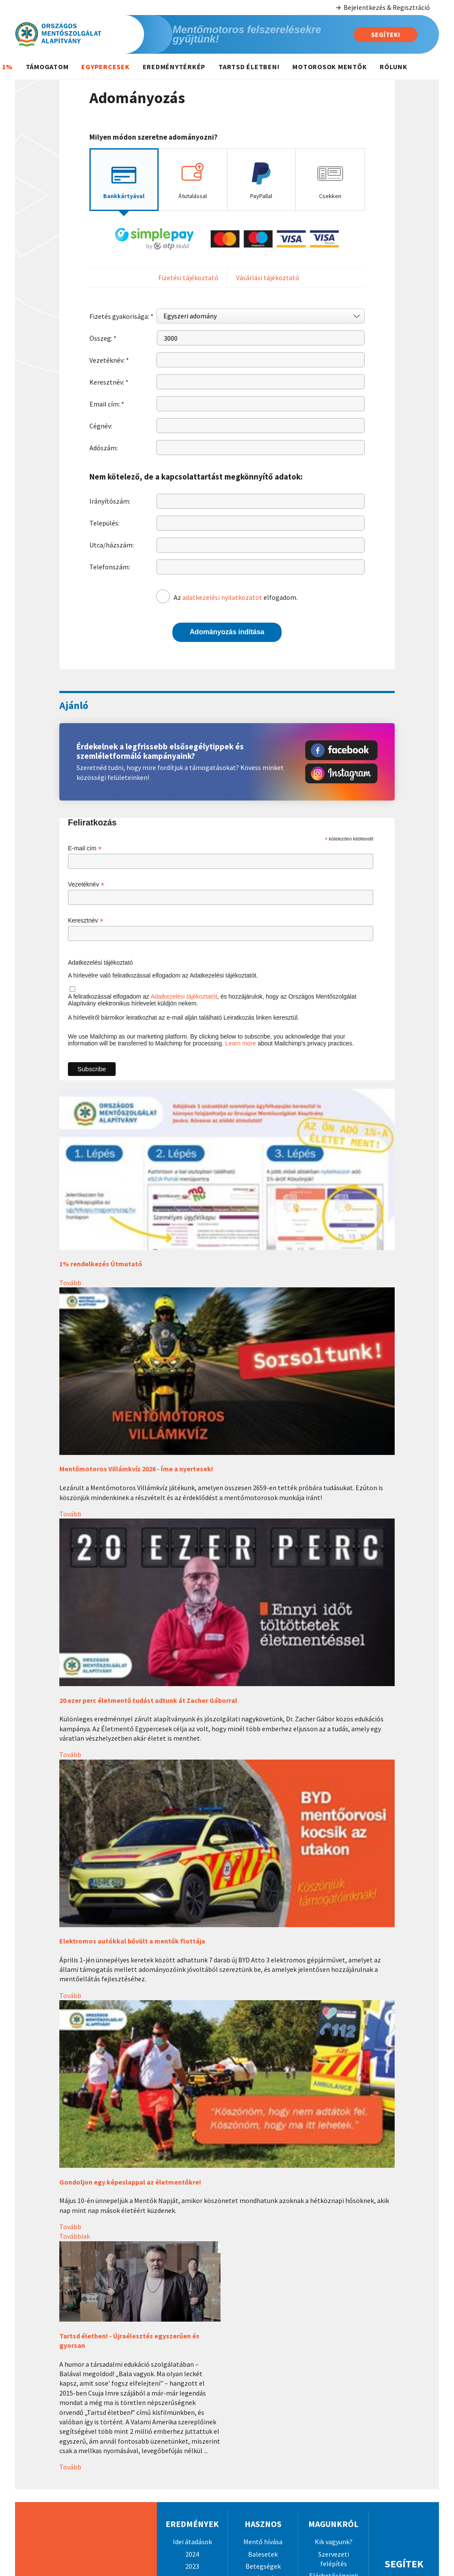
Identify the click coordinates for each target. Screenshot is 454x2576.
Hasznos (263, 2523)
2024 (192, 2554)
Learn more (240, 1043)
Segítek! (385, 34)
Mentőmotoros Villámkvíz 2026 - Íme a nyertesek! (136, 1468)
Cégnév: (100, 426)
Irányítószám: (109, 501)
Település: (104, 523)
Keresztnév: (106, 382)
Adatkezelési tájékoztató (100, 962)
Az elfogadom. (236, 597)
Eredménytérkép (174, 66)
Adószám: (103, 447)
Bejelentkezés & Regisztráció (382, 7)
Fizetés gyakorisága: (119, 316)
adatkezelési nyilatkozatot (222, 597)
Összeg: (100, 338)
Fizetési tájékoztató (188, 277)
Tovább (70, 1282)
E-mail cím (84, 848)
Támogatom (47, 66)
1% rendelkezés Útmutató (100, 1263)
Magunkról (333, 2523)
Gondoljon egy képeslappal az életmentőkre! (130, 2182)
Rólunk (394, 66)
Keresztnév (85, 921)
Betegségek (263, 2566)
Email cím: (104, 404)
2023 (192, 2566)
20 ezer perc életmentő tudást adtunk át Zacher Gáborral (148, 1700)
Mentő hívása (262, 2541)
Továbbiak (74, 2236)
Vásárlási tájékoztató (267, 277)
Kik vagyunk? (334, 2541)
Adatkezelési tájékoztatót (183, 996)
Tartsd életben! (248, 66)
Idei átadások (192, 2541)
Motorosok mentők (329, 66)
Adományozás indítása (227, 632)
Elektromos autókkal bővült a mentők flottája (132, 1941)
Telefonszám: (109, 566)
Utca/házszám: (111, 545)
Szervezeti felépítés (333, 2559)
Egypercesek (105, 66)
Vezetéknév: (107, 360)
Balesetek (263, 2554)
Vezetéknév (86, 884)
